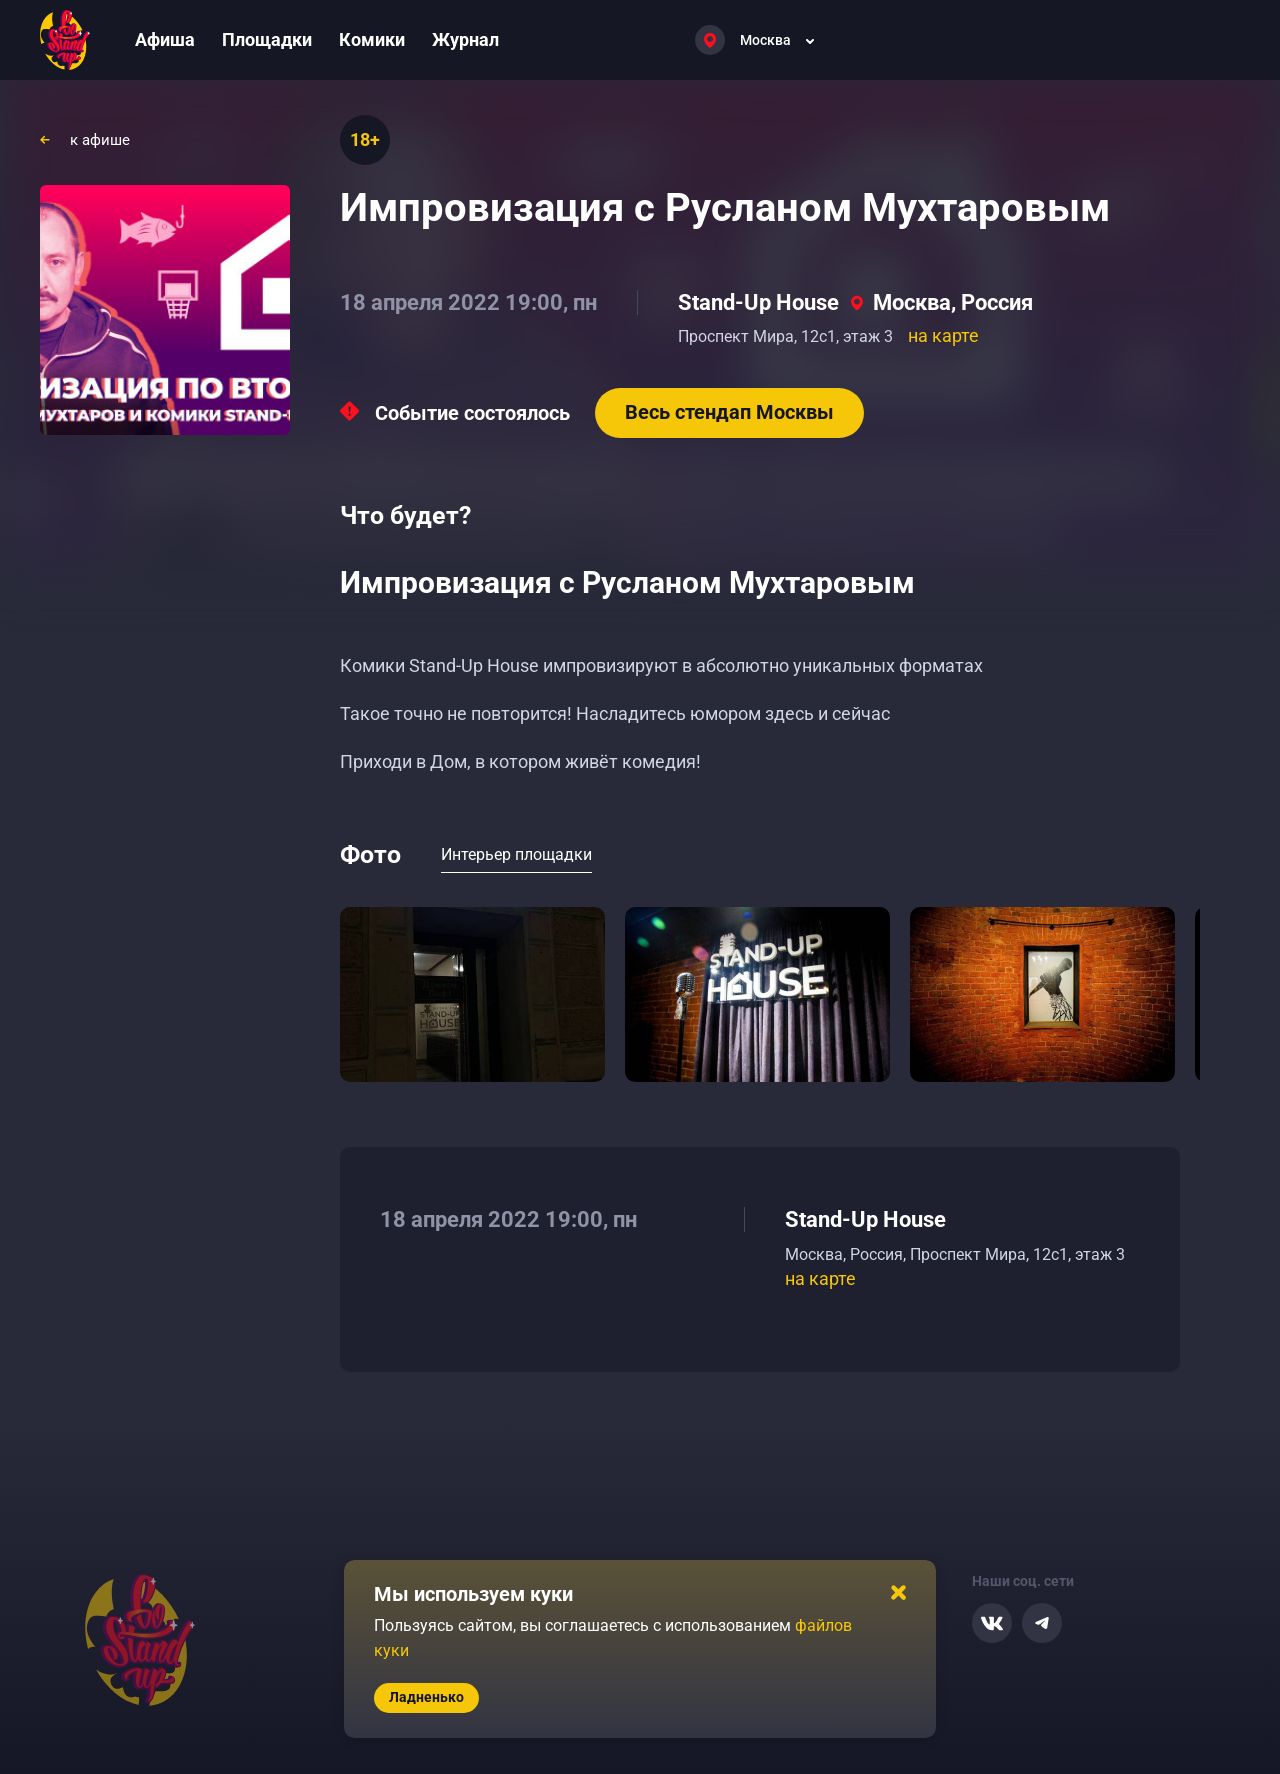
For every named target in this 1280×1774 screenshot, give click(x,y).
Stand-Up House (758, 302)
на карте (943, 335)
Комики (372, 39)
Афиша (165, 39)
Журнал (465, 39)
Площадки (267, 39)
